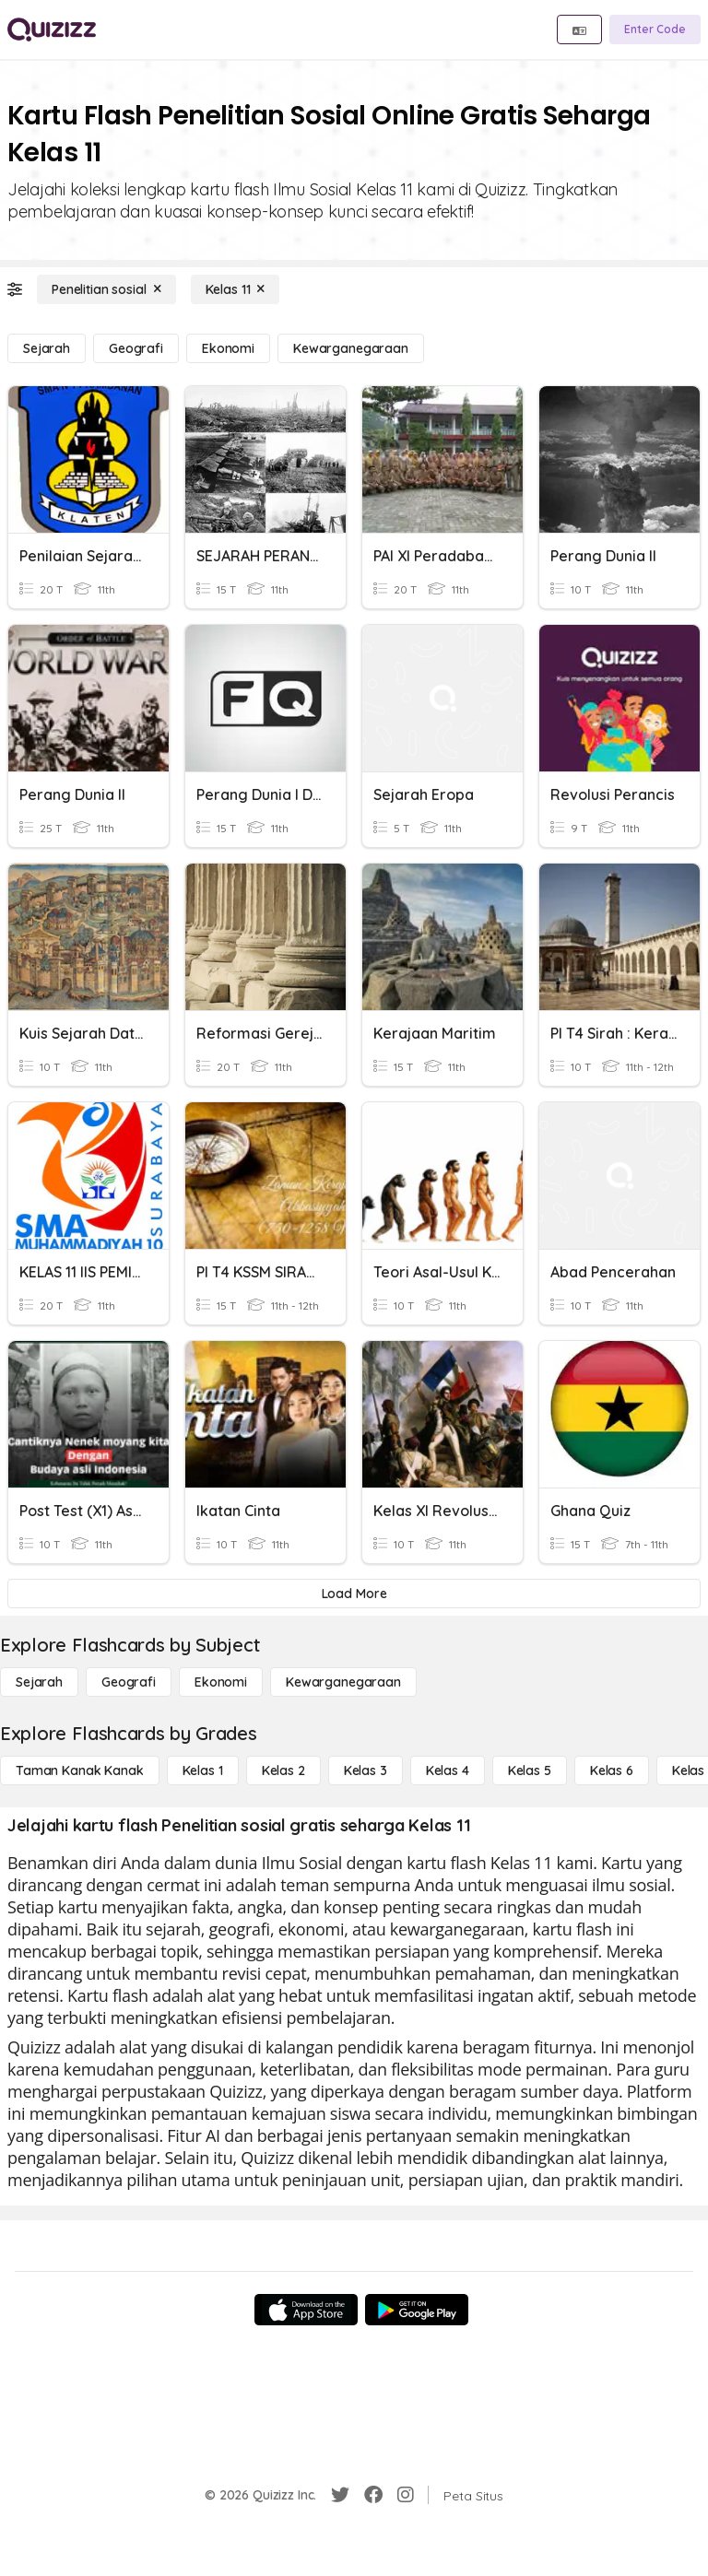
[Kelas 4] (447, 1770)
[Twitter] (340, 2495)
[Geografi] (136, 348)
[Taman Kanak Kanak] (79, 1770)
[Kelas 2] (283, 1770)
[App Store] (306, 2309)
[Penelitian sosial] (106, 289)
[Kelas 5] (529, 1770)
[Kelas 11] (235, 289)
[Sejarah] (46, 348)
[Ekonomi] (228, 348)
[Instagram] (405, 2495)
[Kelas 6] (611, 1770)
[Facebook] (373, 2495)
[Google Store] (416, 2309)
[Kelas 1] (203, 1770)
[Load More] (354, 1593)
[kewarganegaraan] (350, 348)
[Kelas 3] (365, 1770)
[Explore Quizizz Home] (51, 29)
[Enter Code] (655, 29)
